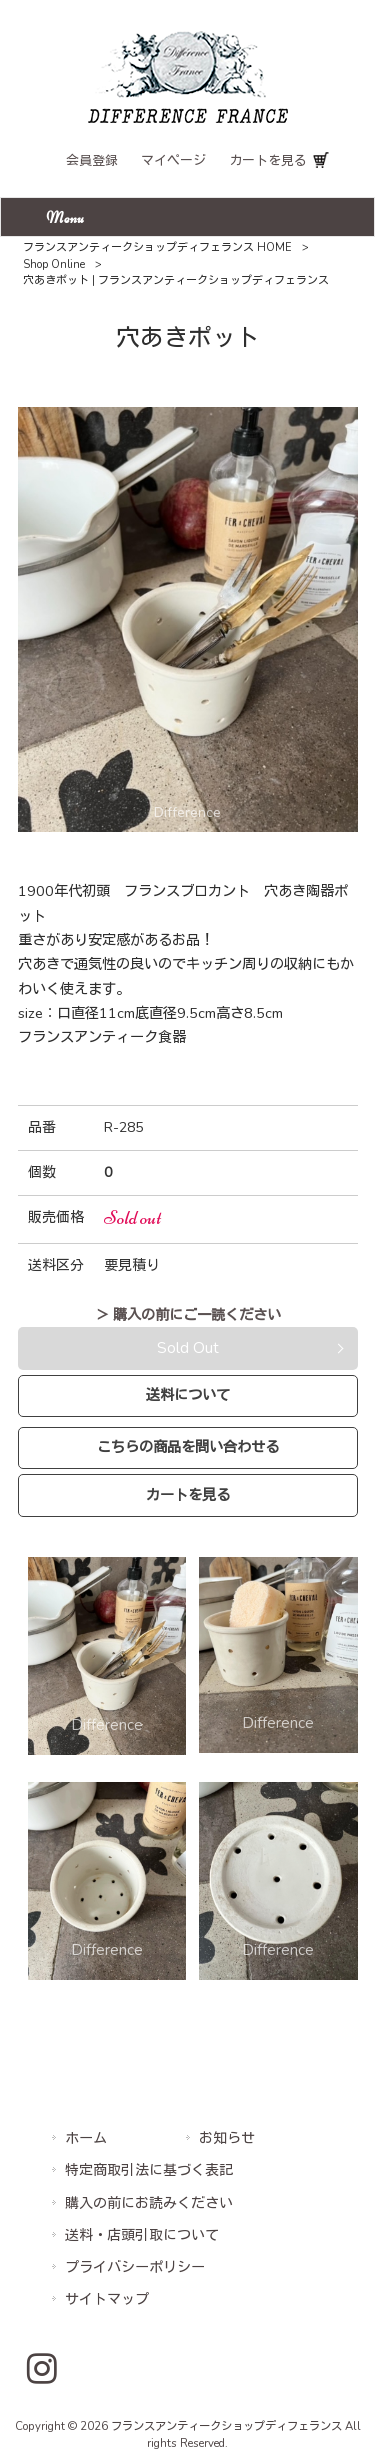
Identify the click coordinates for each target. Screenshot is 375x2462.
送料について (188, 1395)
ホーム (86, 2138)
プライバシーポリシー (135, 2267)
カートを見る (268, 161)
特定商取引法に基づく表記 (149, 2170)
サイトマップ (107, 2299)
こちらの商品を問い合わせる (188, 1447)
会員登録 (92, 161)
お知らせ (227, 2138)
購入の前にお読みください (149, 2203)
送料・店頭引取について (142, 2235)
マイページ (173, 161)
